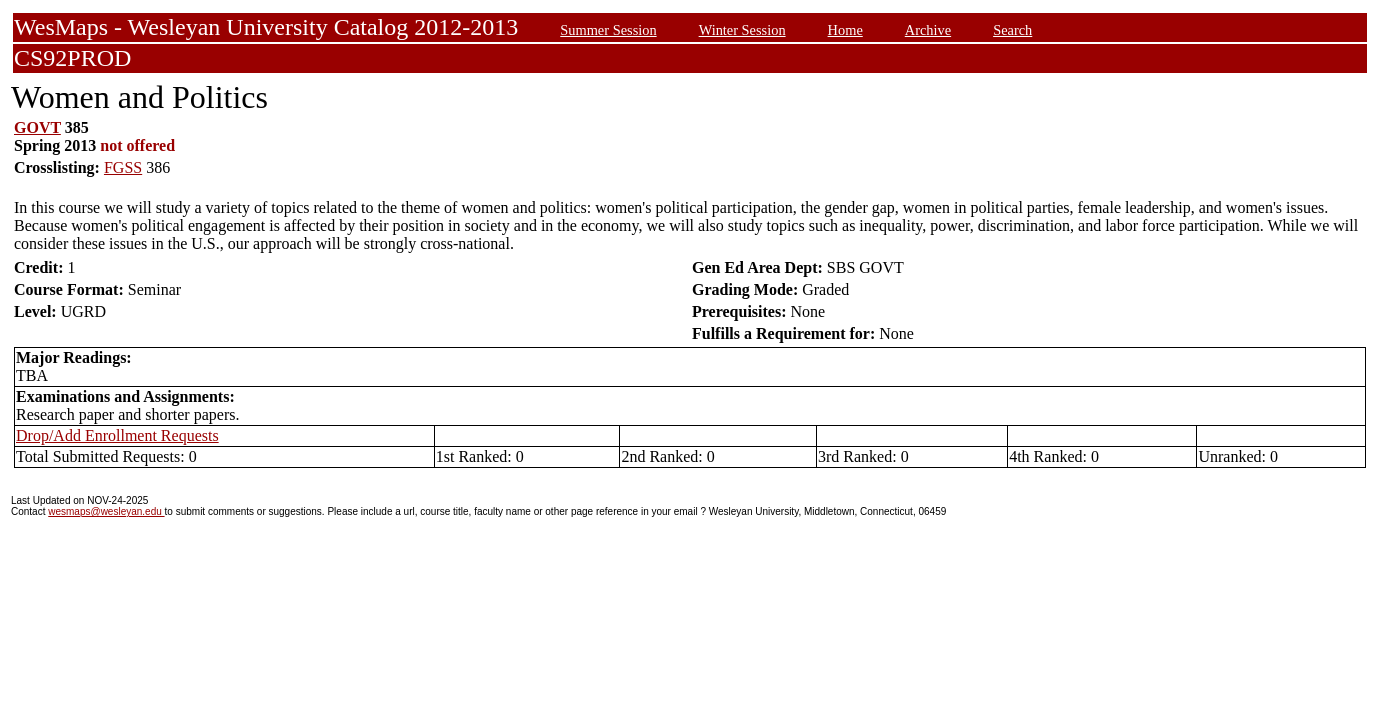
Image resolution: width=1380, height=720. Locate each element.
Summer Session (608, 30)
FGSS (123, 167)
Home (845, 30)
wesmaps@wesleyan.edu (106, 511)
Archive (928, 30)
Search (1012, 30)
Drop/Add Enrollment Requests (117, 435)
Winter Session (742, 30)
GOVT (37, 127)
